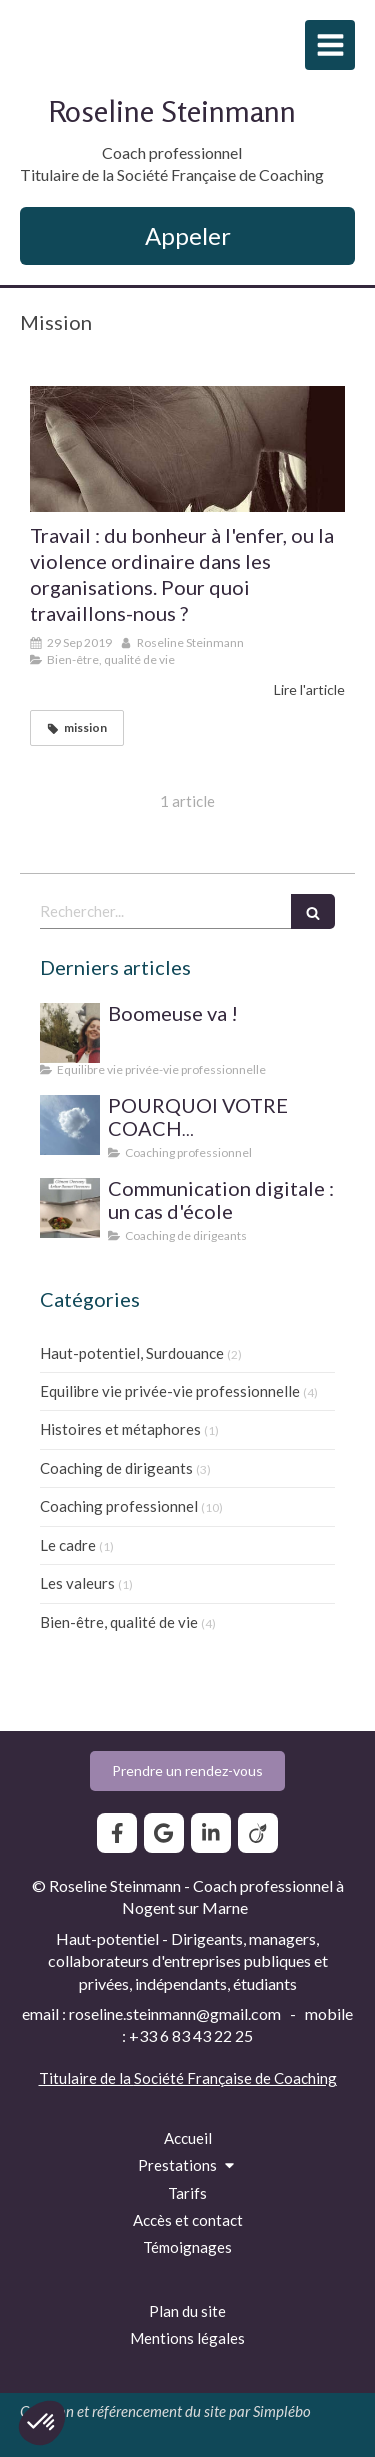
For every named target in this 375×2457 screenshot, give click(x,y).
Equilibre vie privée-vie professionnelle (170, 1391)
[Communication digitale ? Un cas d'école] (70, 1208)
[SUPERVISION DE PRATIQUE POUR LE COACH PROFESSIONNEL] (70, 1125)
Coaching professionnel (119, 1506)
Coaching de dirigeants (116, 1468)
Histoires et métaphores (120, 1429)
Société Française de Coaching (235, 2078)
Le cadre (68, 1545)
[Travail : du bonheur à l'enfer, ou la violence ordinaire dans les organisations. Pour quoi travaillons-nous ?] (187, 449)
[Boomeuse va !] (70, 1033)
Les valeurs (77, 1583)
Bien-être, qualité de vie (119, 1622)
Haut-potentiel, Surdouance (132, 1353)
